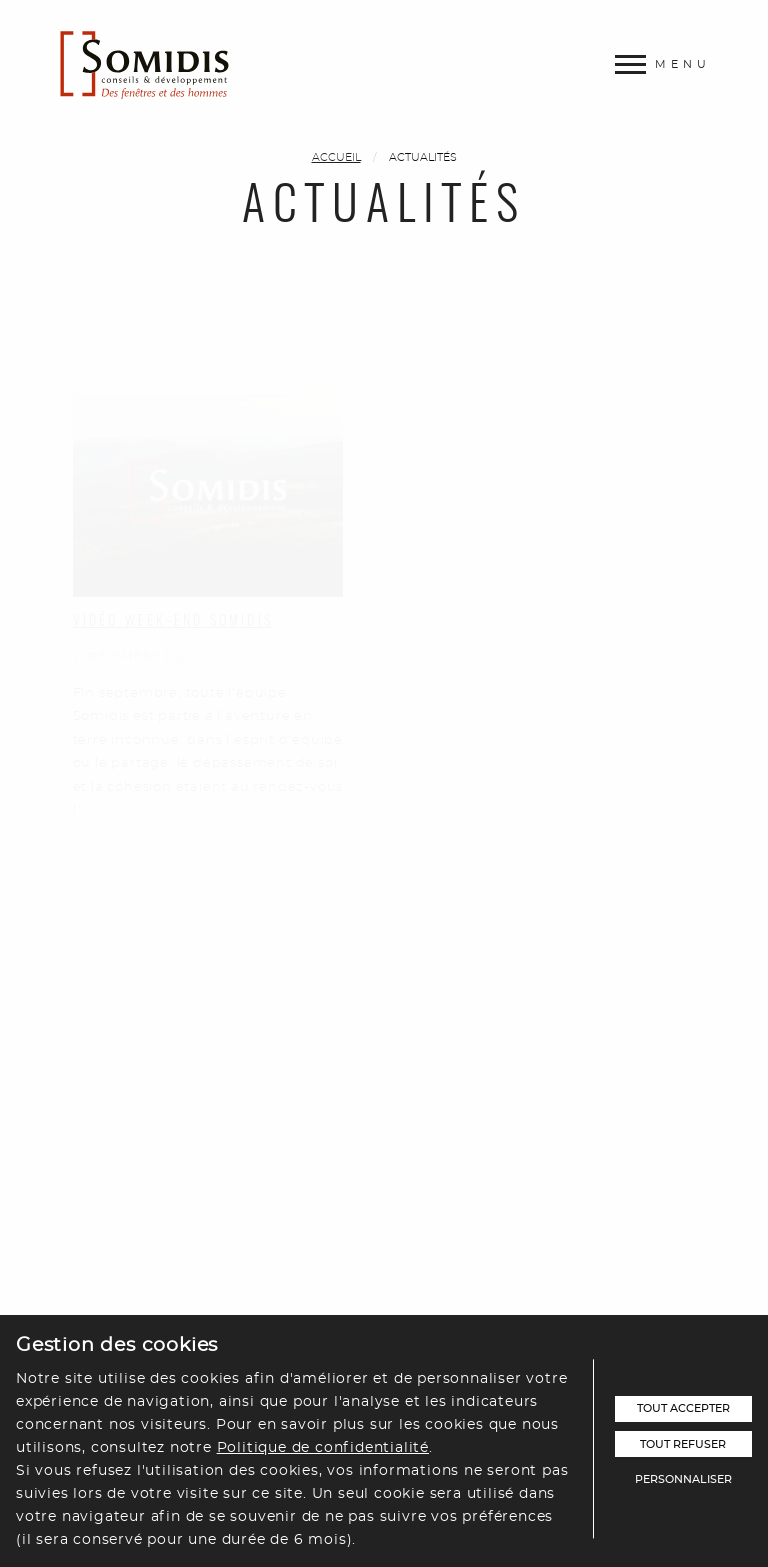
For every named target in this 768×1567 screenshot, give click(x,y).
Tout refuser (683, 1444)
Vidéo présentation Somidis (189, 1140)
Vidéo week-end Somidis (173, 563)
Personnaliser (683, 1479)
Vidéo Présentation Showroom (553, 583)
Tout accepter (683, 1408)
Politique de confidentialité (323, 1447)
